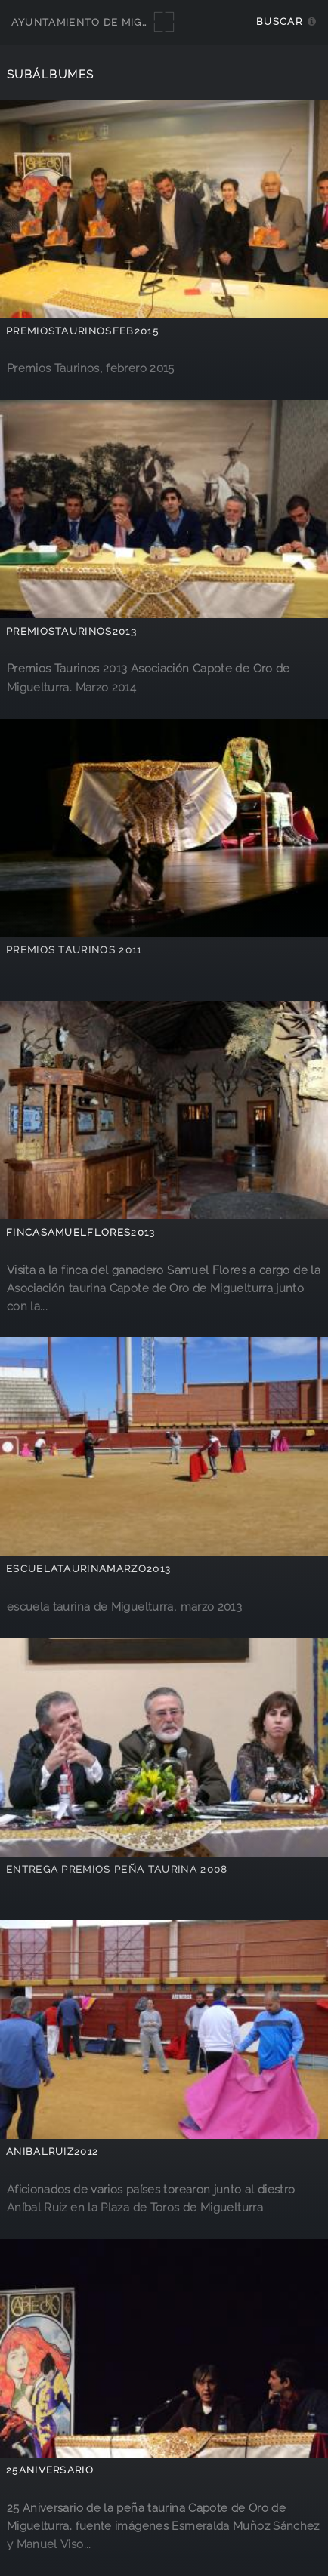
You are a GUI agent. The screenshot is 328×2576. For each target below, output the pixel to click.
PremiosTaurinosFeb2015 (82, 331)
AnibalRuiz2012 (52, 2151)
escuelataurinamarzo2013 (88, 1568)
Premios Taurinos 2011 (74, 950)
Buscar (279, 21)
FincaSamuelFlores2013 (81, 1232)
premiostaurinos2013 (71, 631)
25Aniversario (50, 2470)
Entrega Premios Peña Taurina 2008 (117, 1869)
